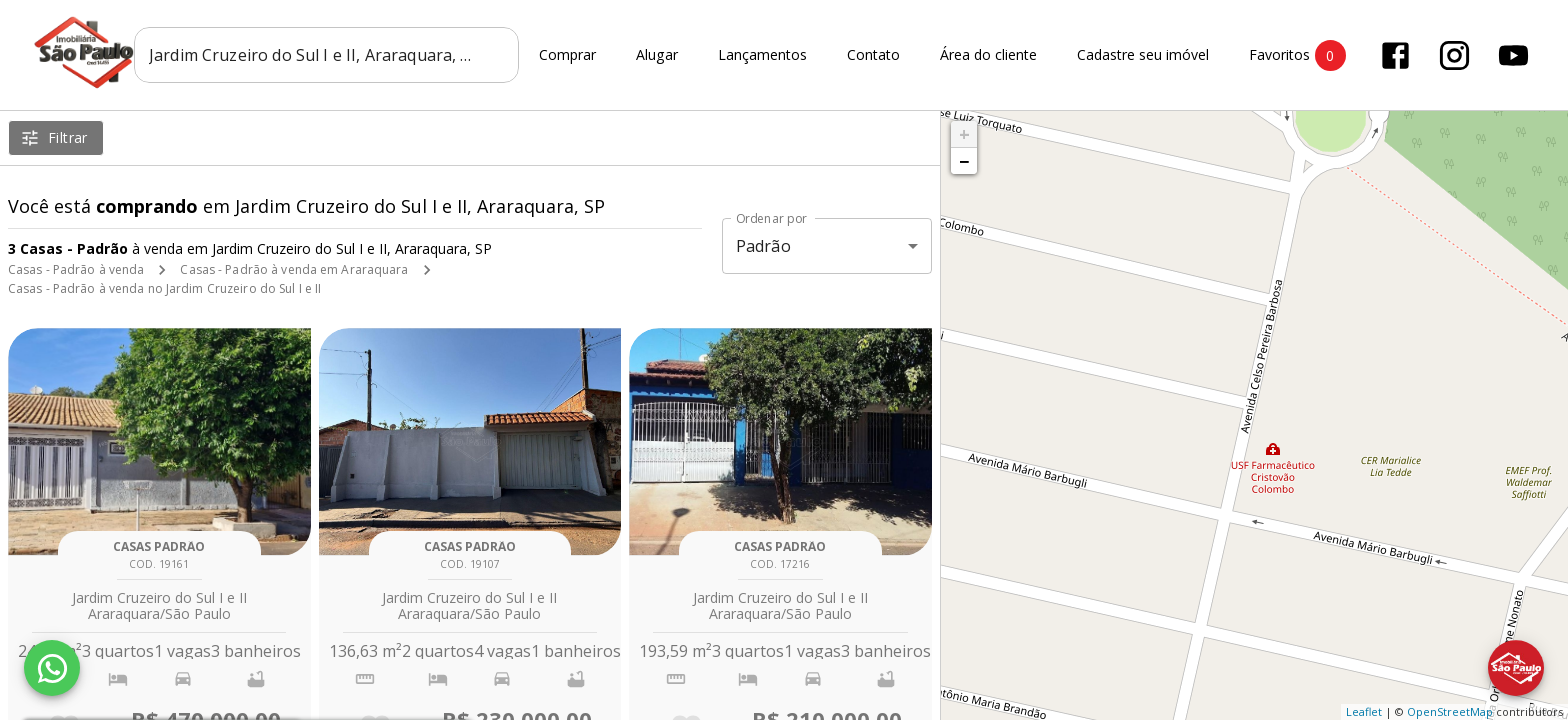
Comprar (567, 55)
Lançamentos (762, 55)
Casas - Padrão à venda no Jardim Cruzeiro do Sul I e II (164, 288)
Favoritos (1297, 55)
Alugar (657, 55)
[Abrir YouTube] (1513, 55)
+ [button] (964, 134)
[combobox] (326, 55)
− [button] (964, 161)
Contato (873, 55)
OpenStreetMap (1450, 711)
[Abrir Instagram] (1454, 55)
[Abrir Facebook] (1395, 55)
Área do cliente (988, 55)
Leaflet (1364, 711)
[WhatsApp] (52, 668)
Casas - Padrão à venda (76, 269)
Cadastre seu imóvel (1143, 55)
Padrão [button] (763, 246)
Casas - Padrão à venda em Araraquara (294, 269)
